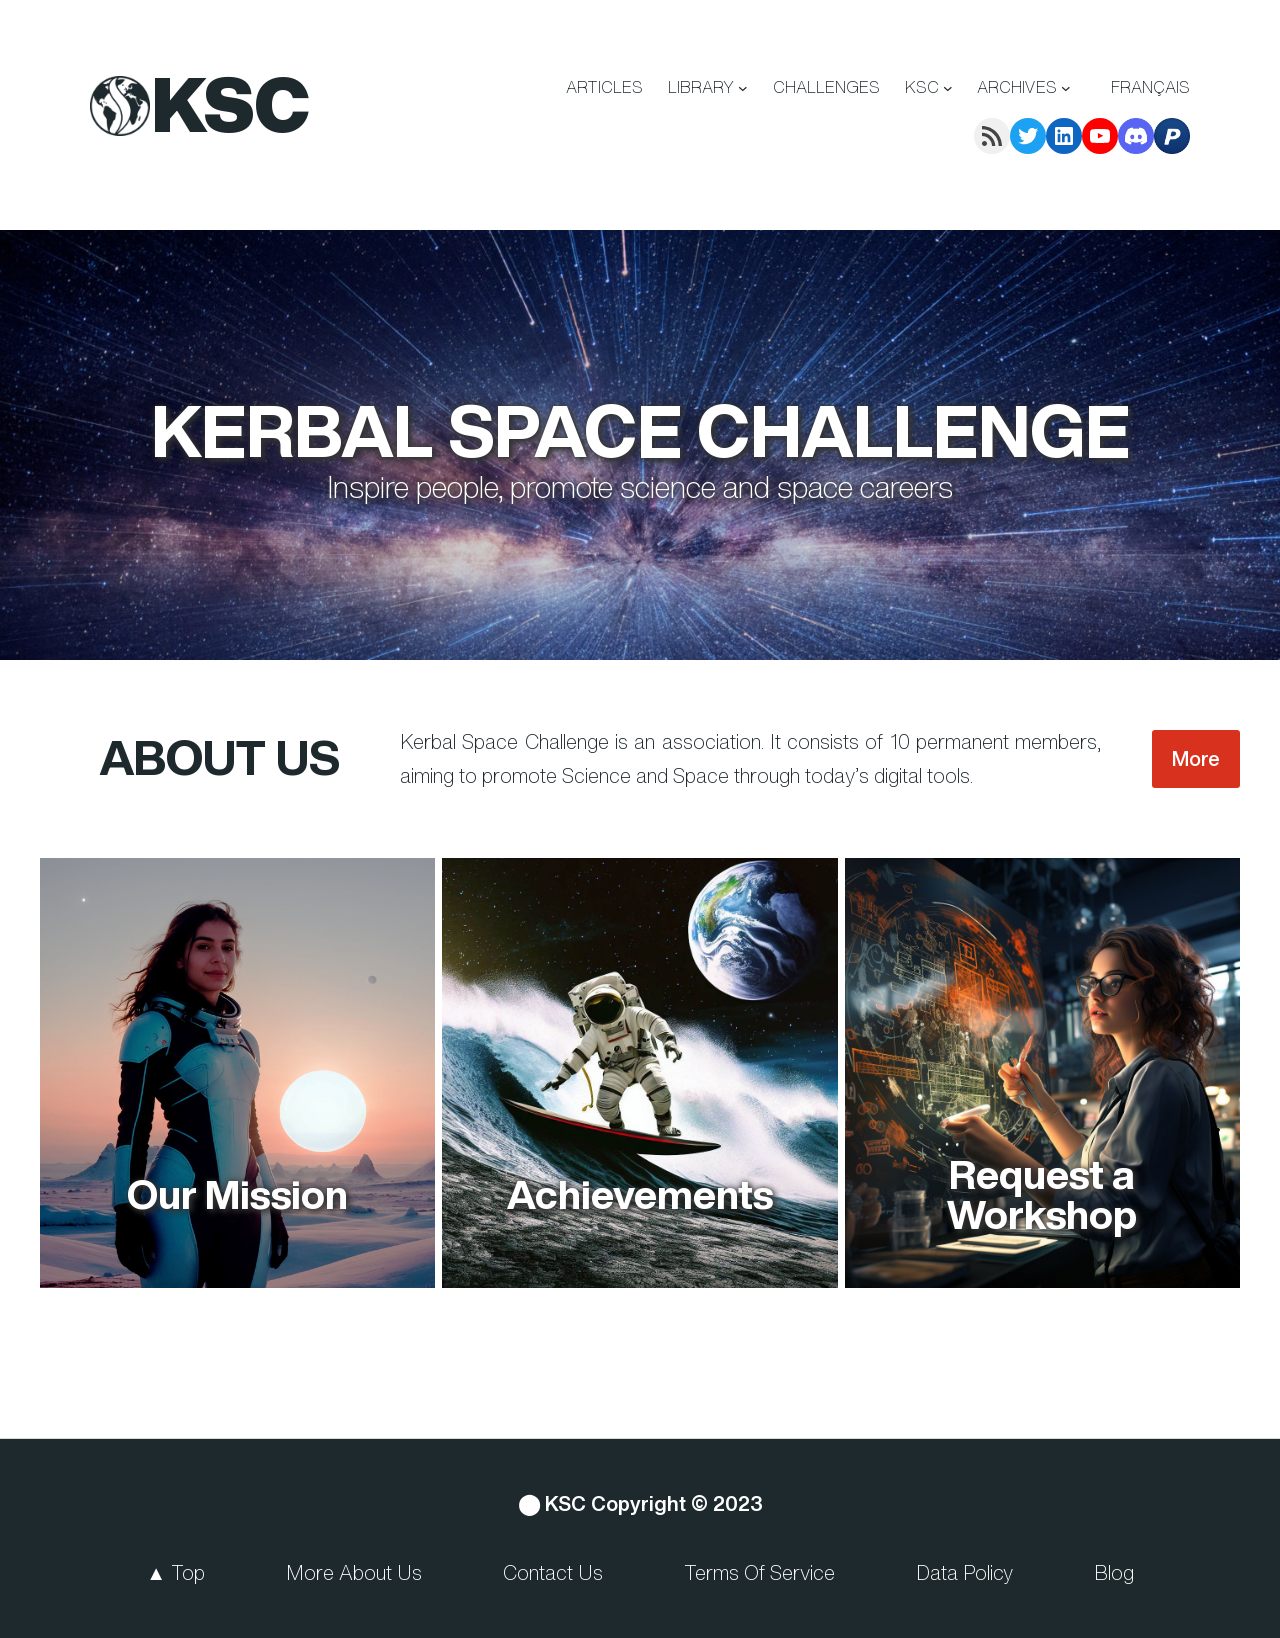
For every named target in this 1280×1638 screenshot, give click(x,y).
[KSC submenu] (948, 88)
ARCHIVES (1017, 87)
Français (1150, 87)
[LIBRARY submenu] (743, 88)
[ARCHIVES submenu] (1066, 88)
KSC (231, 104)
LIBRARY (701, 87)
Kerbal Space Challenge (640, 430)
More (1196, 758)
